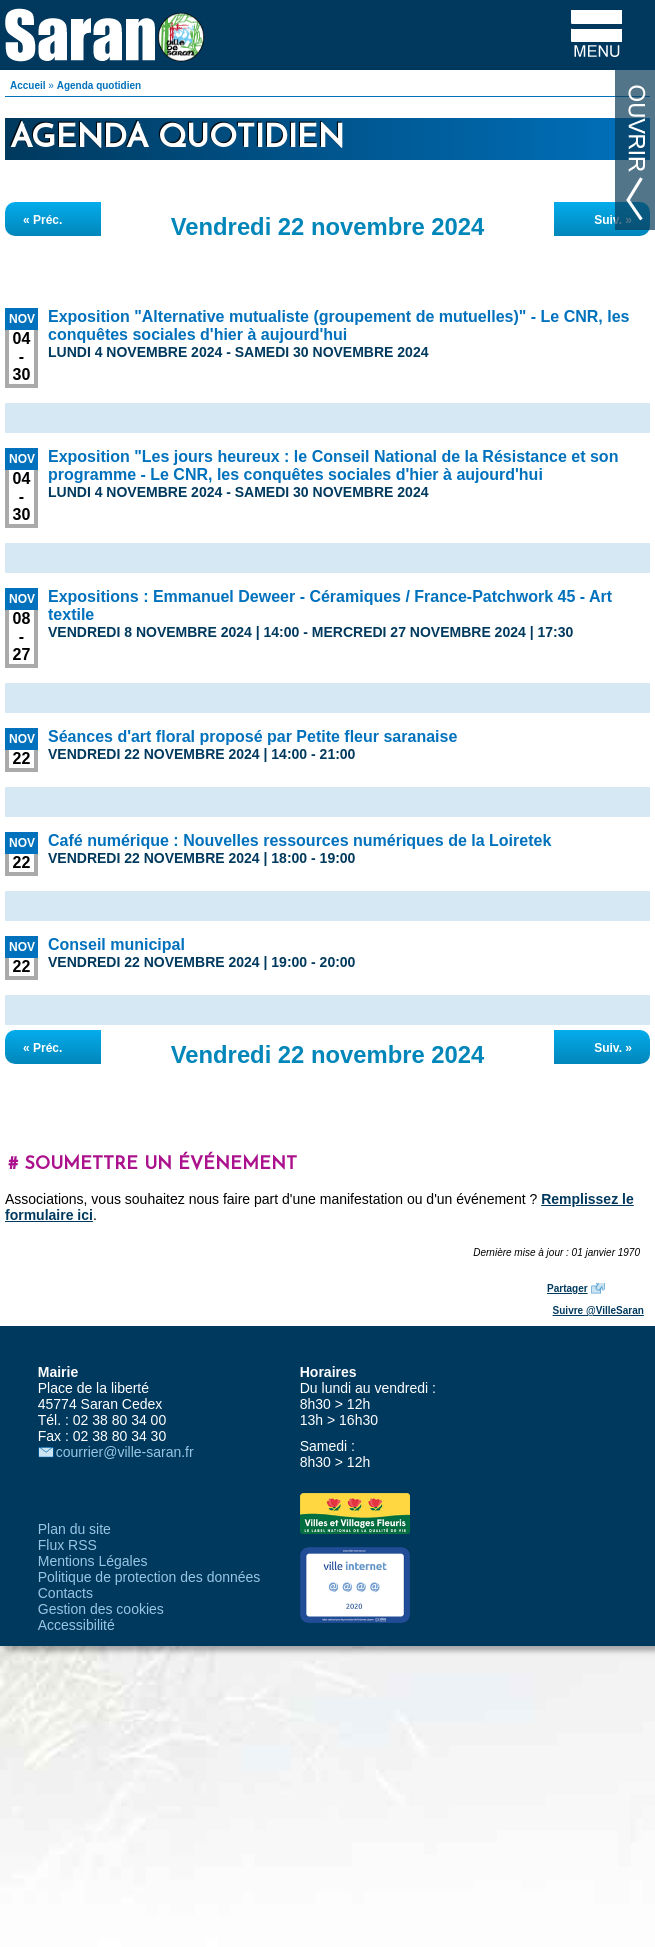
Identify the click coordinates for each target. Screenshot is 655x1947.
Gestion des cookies (101, 1609)
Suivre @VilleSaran (598, 1310)
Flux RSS (67, 1545)
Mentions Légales (93, 1561)
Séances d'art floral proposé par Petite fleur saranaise (252, 736)
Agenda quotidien (99, 85)
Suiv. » (613, 220)
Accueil (28, 85)
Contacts (65, 1593)
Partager (567, 1288)
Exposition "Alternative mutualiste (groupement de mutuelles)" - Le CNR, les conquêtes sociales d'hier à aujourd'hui (338, 325)
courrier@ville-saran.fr (125, 1452)
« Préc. (42, 220)
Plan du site (74, 1529)
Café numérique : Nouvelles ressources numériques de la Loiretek (299, 840)
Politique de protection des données (149, 1577)
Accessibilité (76, 1625)
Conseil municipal (116, 944)
